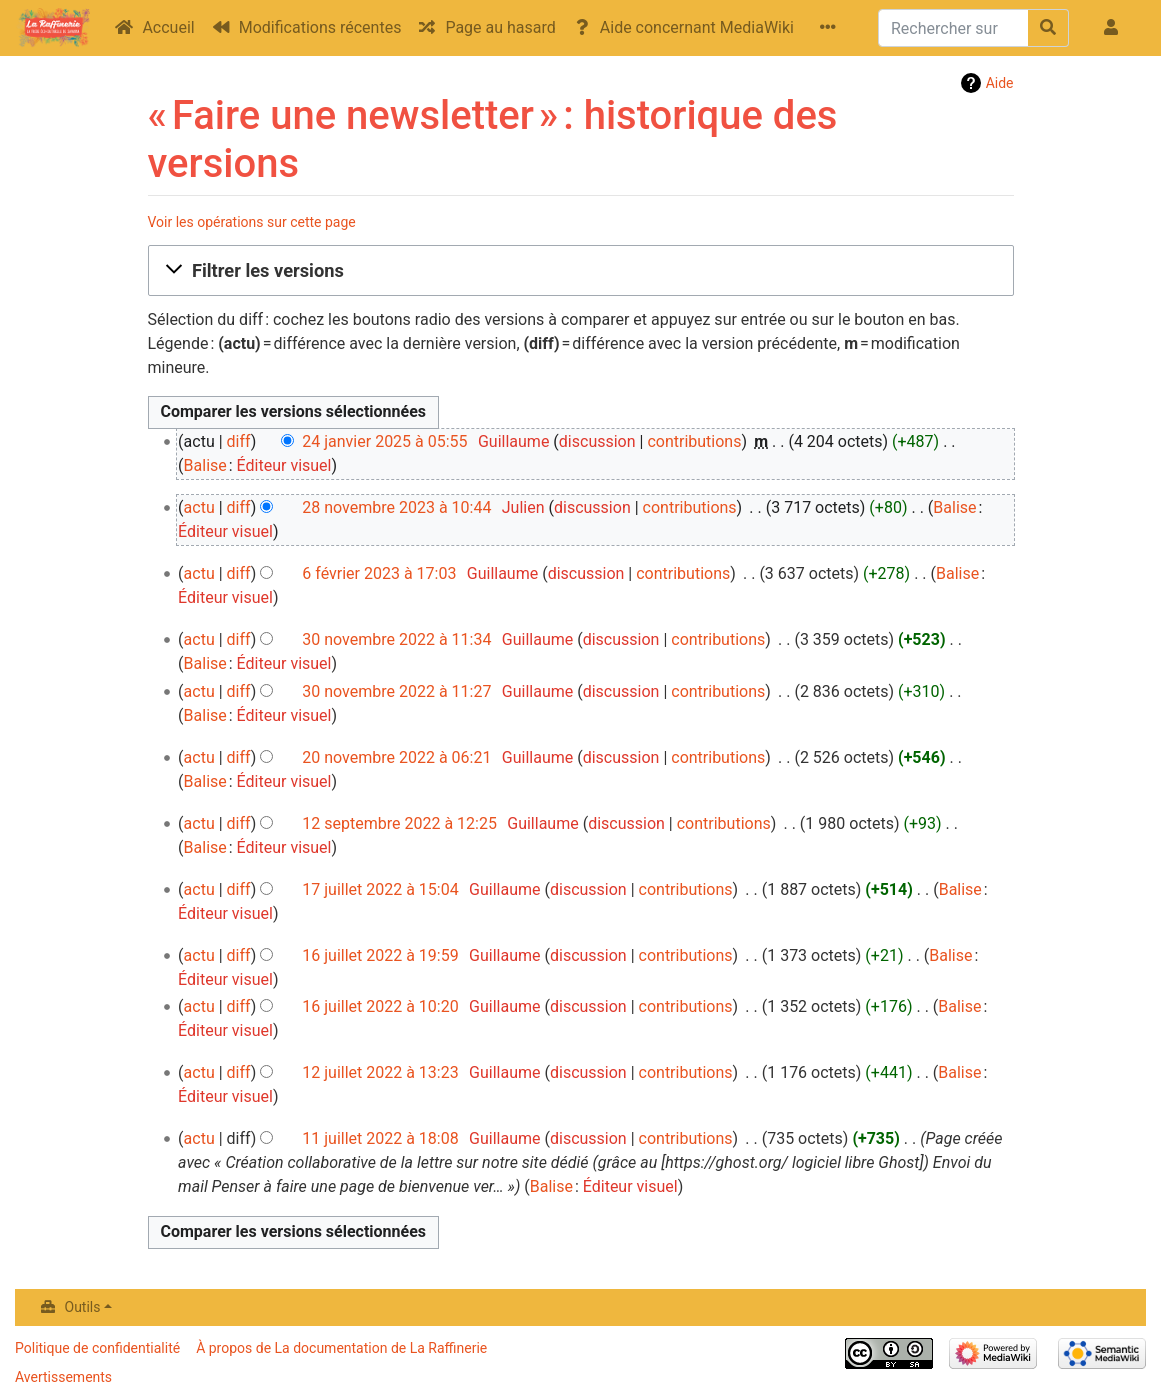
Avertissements (63, 1377)
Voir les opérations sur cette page (252, 222)
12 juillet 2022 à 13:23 (380, 1072)
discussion (597, 441)
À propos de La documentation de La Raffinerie (341, 1348)
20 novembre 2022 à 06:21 (396, 757)
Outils (83, 1307)
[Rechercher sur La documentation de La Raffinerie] (953, 28)
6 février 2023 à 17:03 (379, 573)
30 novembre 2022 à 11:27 (396, 691)
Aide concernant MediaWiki (697, 27)
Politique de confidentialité (97, 1348)
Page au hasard (500, 27)
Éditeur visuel (284, 465)
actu (199, 507)
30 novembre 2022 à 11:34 (396, 639)
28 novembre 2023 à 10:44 (396, 507)
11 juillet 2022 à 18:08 (380, 1138)
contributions (694, 441)
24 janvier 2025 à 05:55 (384, 441)
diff (239, 441)
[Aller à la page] (1048, 28)
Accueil (168, 27)
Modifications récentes (320, 27)
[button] (581, 271)
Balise (205, 465)
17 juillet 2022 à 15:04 (380, 889)
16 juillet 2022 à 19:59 (380, 955)
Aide (1000, 83)
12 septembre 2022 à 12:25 (399, 823)
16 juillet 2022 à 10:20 (380, 1006)
